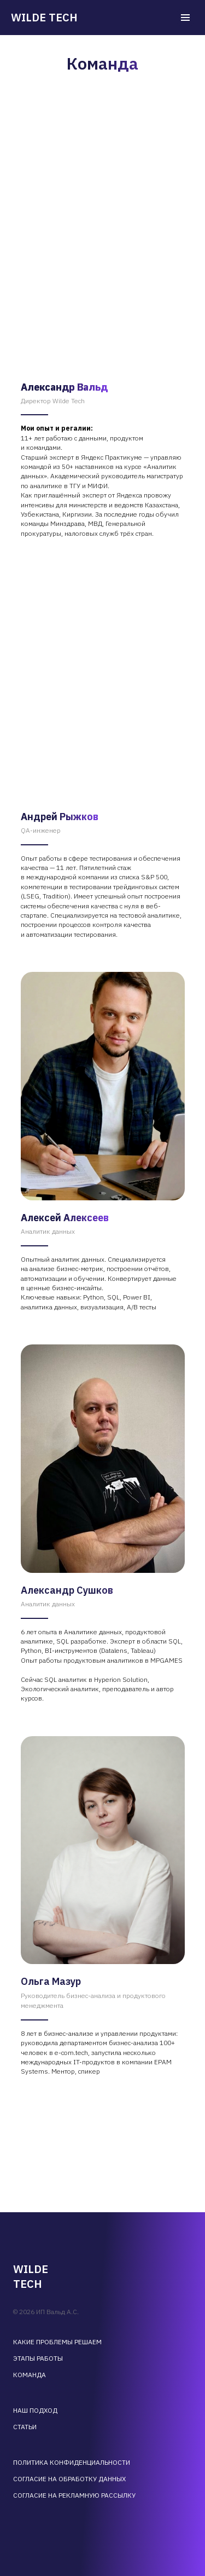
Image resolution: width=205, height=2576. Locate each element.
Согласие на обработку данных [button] (69, 2479)
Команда (29, 2375)
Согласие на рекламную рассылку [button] (74, 2495)
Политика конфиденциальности (71, 2462)
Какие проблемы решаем (57, 2342)
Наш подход (35, 2410)
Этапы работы (38, 2358)
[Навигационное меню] (185, 17)
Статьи (25, 2427)
